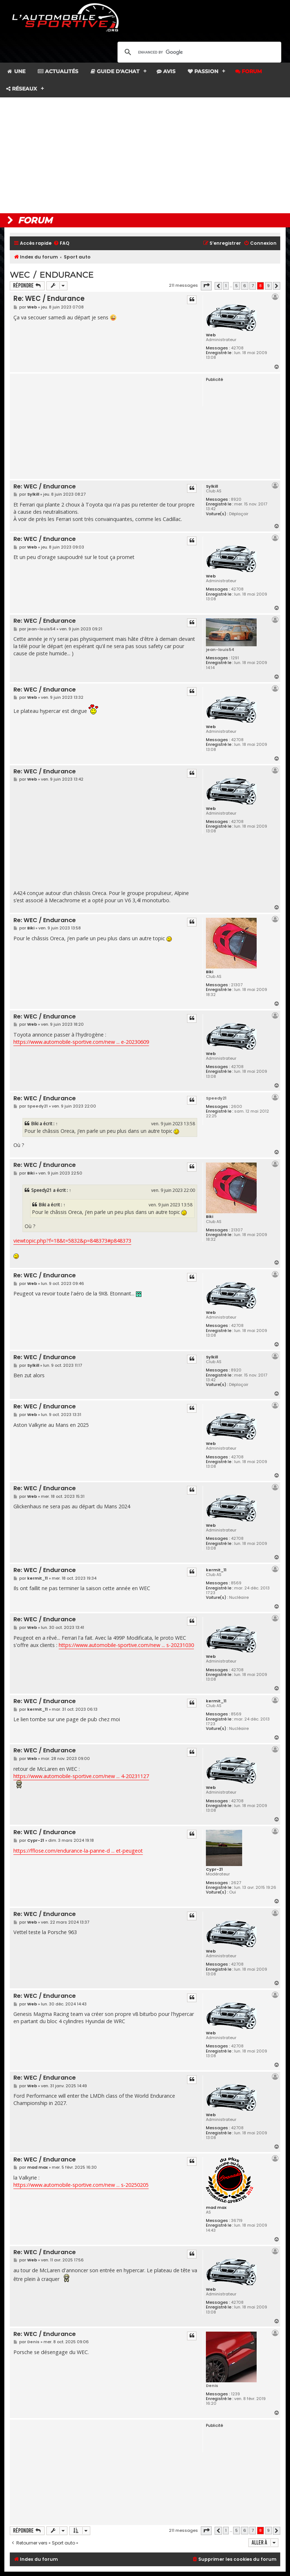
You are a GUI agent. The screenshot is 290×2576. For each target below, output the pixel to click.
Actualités (58, 71)
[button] (206, 285)
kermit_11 (216, 1570)
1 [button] (226, 286)
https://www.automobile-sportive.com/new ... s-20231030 (126, 1645)
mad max (216, 2207)
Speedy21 (216, 1098)
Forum (248, 71)
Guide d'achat (115, 71)
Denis (212, 2385)
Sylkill (212, 486)
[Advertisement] (145, 155)
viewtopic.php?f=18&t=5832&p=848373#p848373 (72, 1240)
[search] (198, 52)
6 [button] (244, 286)
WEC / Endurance (52, 275)
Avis (166, 71)
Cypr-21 (214, 1869)
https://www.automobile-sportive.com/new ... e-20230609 (81, 1041)
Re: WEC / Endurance (48, 298)
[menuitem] (61, 243)
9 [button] (268, 286)
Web (211, 335)
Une (15, 71)
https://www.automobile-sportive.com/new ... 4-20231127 (81, 1776)
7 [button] (253, 286)
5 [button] (236, 286)
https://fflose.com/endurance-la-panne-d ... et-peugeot (78, 1850)
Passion (203, 71)
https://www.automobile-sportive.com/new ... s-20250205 (81, 2184)
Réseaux (21, 88)
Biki (209, 972)
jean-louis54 (220, 649)
